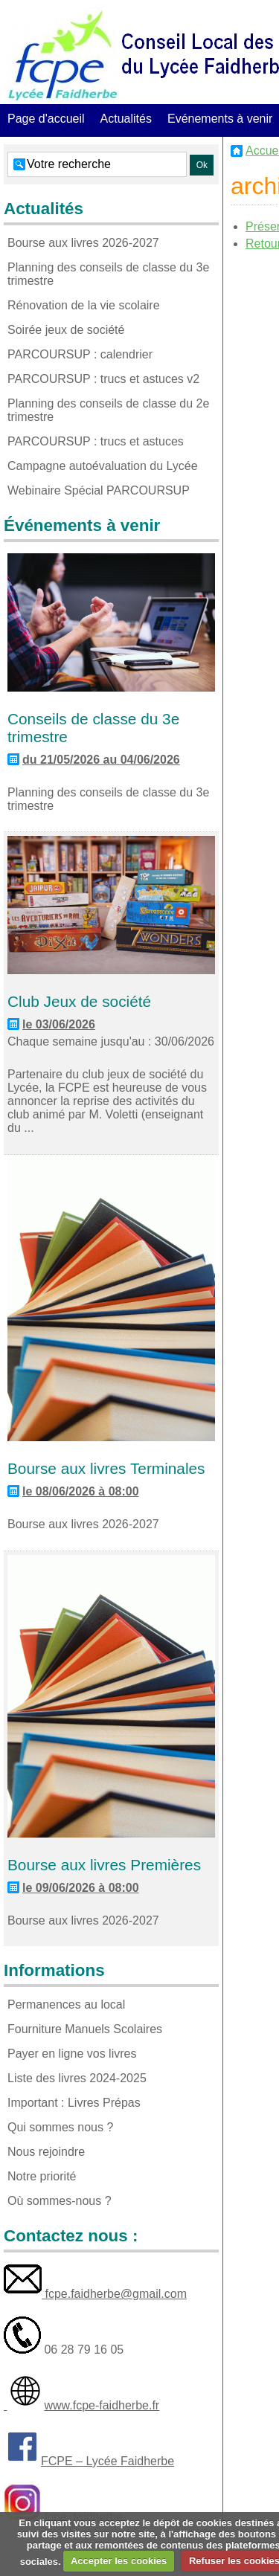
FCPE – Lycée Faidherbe (107, 2461)
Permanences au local (66, 2004)
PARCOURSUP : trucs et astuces (95, 441)
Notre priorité (41, 2176)
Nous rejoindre (46, 2151)
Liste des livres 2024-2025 (77, 2078)
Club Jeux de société (79, 1001)
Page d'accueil (46, 118)
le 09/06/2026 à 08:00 (80, 1887)
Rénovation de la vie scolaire (83, 305)
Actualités (126, 118)
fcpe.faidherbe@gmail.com (114, 2293)
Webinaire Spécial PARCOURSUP (98, 490)
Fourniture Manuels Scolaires (84, 2029)
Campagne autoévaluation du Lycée (102, 466)
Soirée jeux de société (65, 329)
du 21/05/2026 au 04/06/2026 (101, 759)
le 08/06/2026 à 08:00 (80, 1491)
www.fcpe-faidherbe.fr (101, 2405)
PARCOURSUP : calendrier (80, 354)
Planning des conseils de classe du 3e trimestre (108, 274)
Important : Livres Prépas (74, 2102)
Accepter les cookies (119, 2560)
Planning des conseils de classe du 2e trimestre (108, 410)
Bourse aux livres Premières (104, 1864)
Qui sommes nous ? (60, 2127)
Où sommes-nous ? (59, 2201)
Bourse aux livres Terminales (106, 1468)
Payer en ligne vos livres (71, 2053)
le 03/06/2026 (58, 1024)
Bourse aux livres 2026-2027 (83, 242)
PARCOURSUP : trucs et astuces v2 (103, 379)
